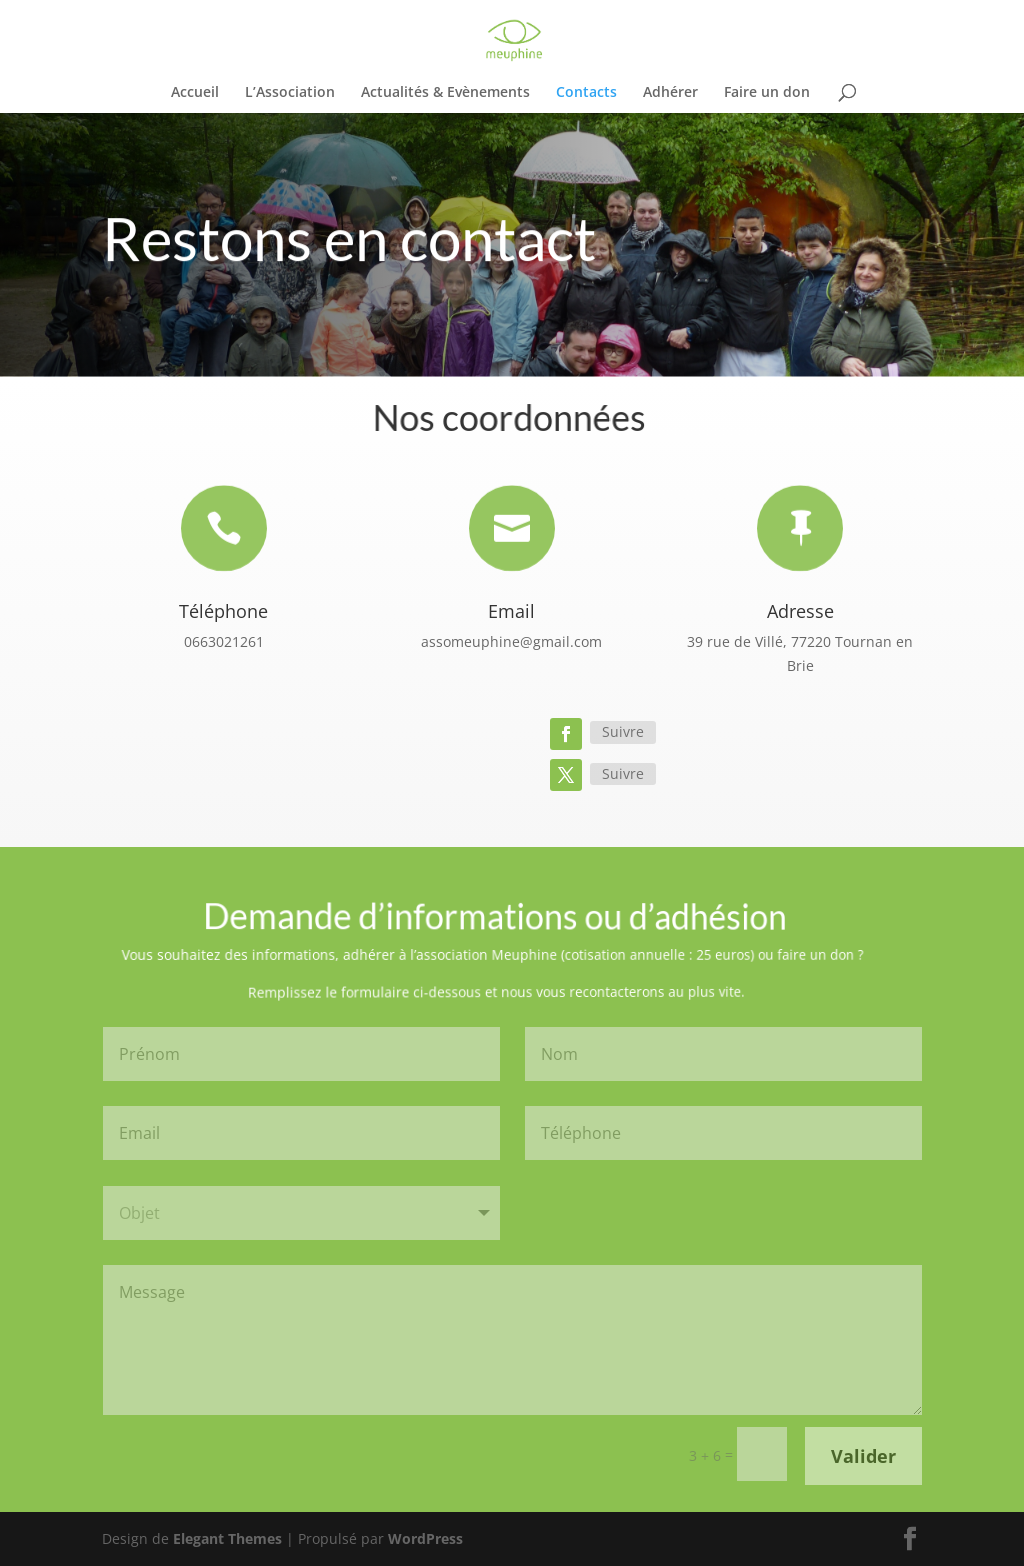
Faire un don (767, 93)
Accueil (195, 93)
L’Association (290, 93)
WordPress (425, 1538)
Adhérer (670, 93)
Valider (863, 1456)
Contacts (586, 93)
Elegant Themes (227, 1538)
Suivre (623, 731)
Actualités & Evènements (445, 93)
